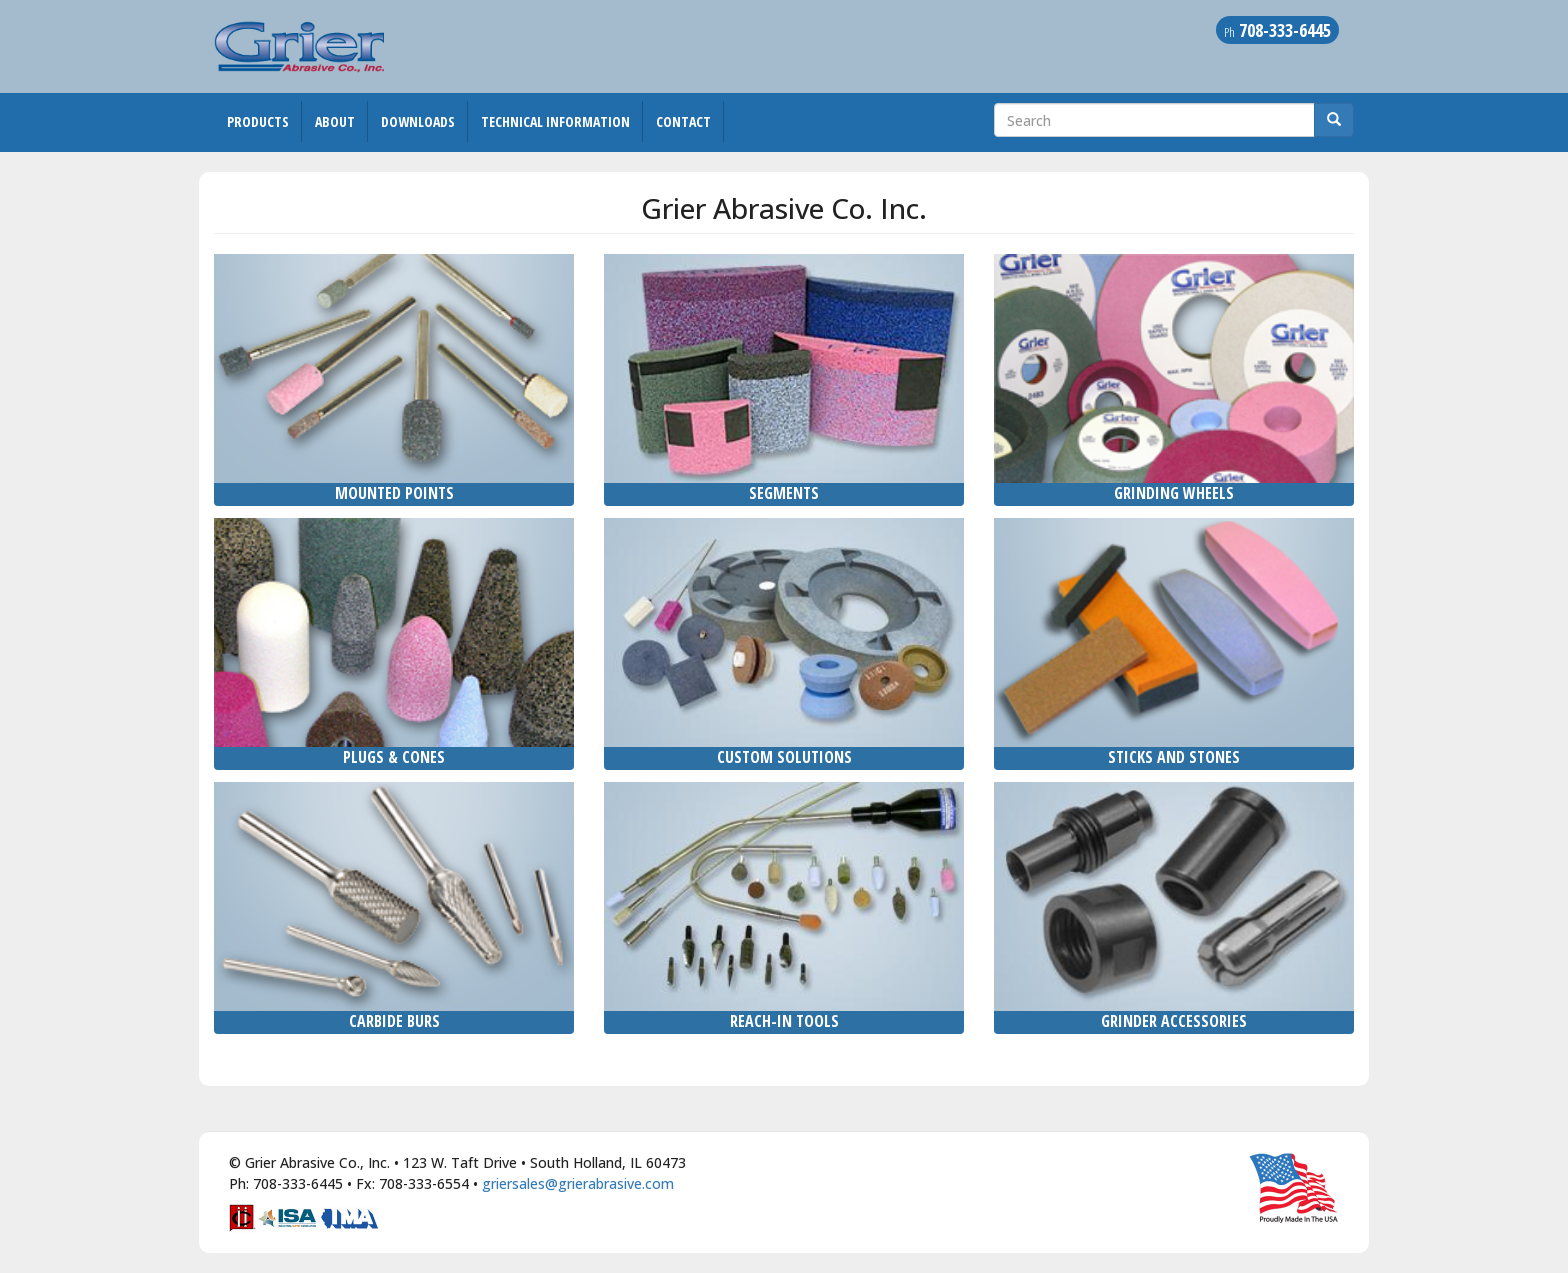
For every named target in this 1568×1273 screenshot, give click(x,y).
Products (258, 121)
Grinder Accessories (1174, 1021)
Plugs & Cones (394, 757)
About (335, 121)
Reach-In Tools (784, 1021)
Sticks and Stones (1174, 757)
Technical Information (555, 121)
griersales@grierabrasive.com (578, 1183)
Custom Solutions (784, 757)
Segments (784, 493)
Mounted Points (394, 493)
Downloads (418, 121)
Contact (683, 121)
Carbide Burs (394, 1021)
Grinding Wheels (1174, 493)
